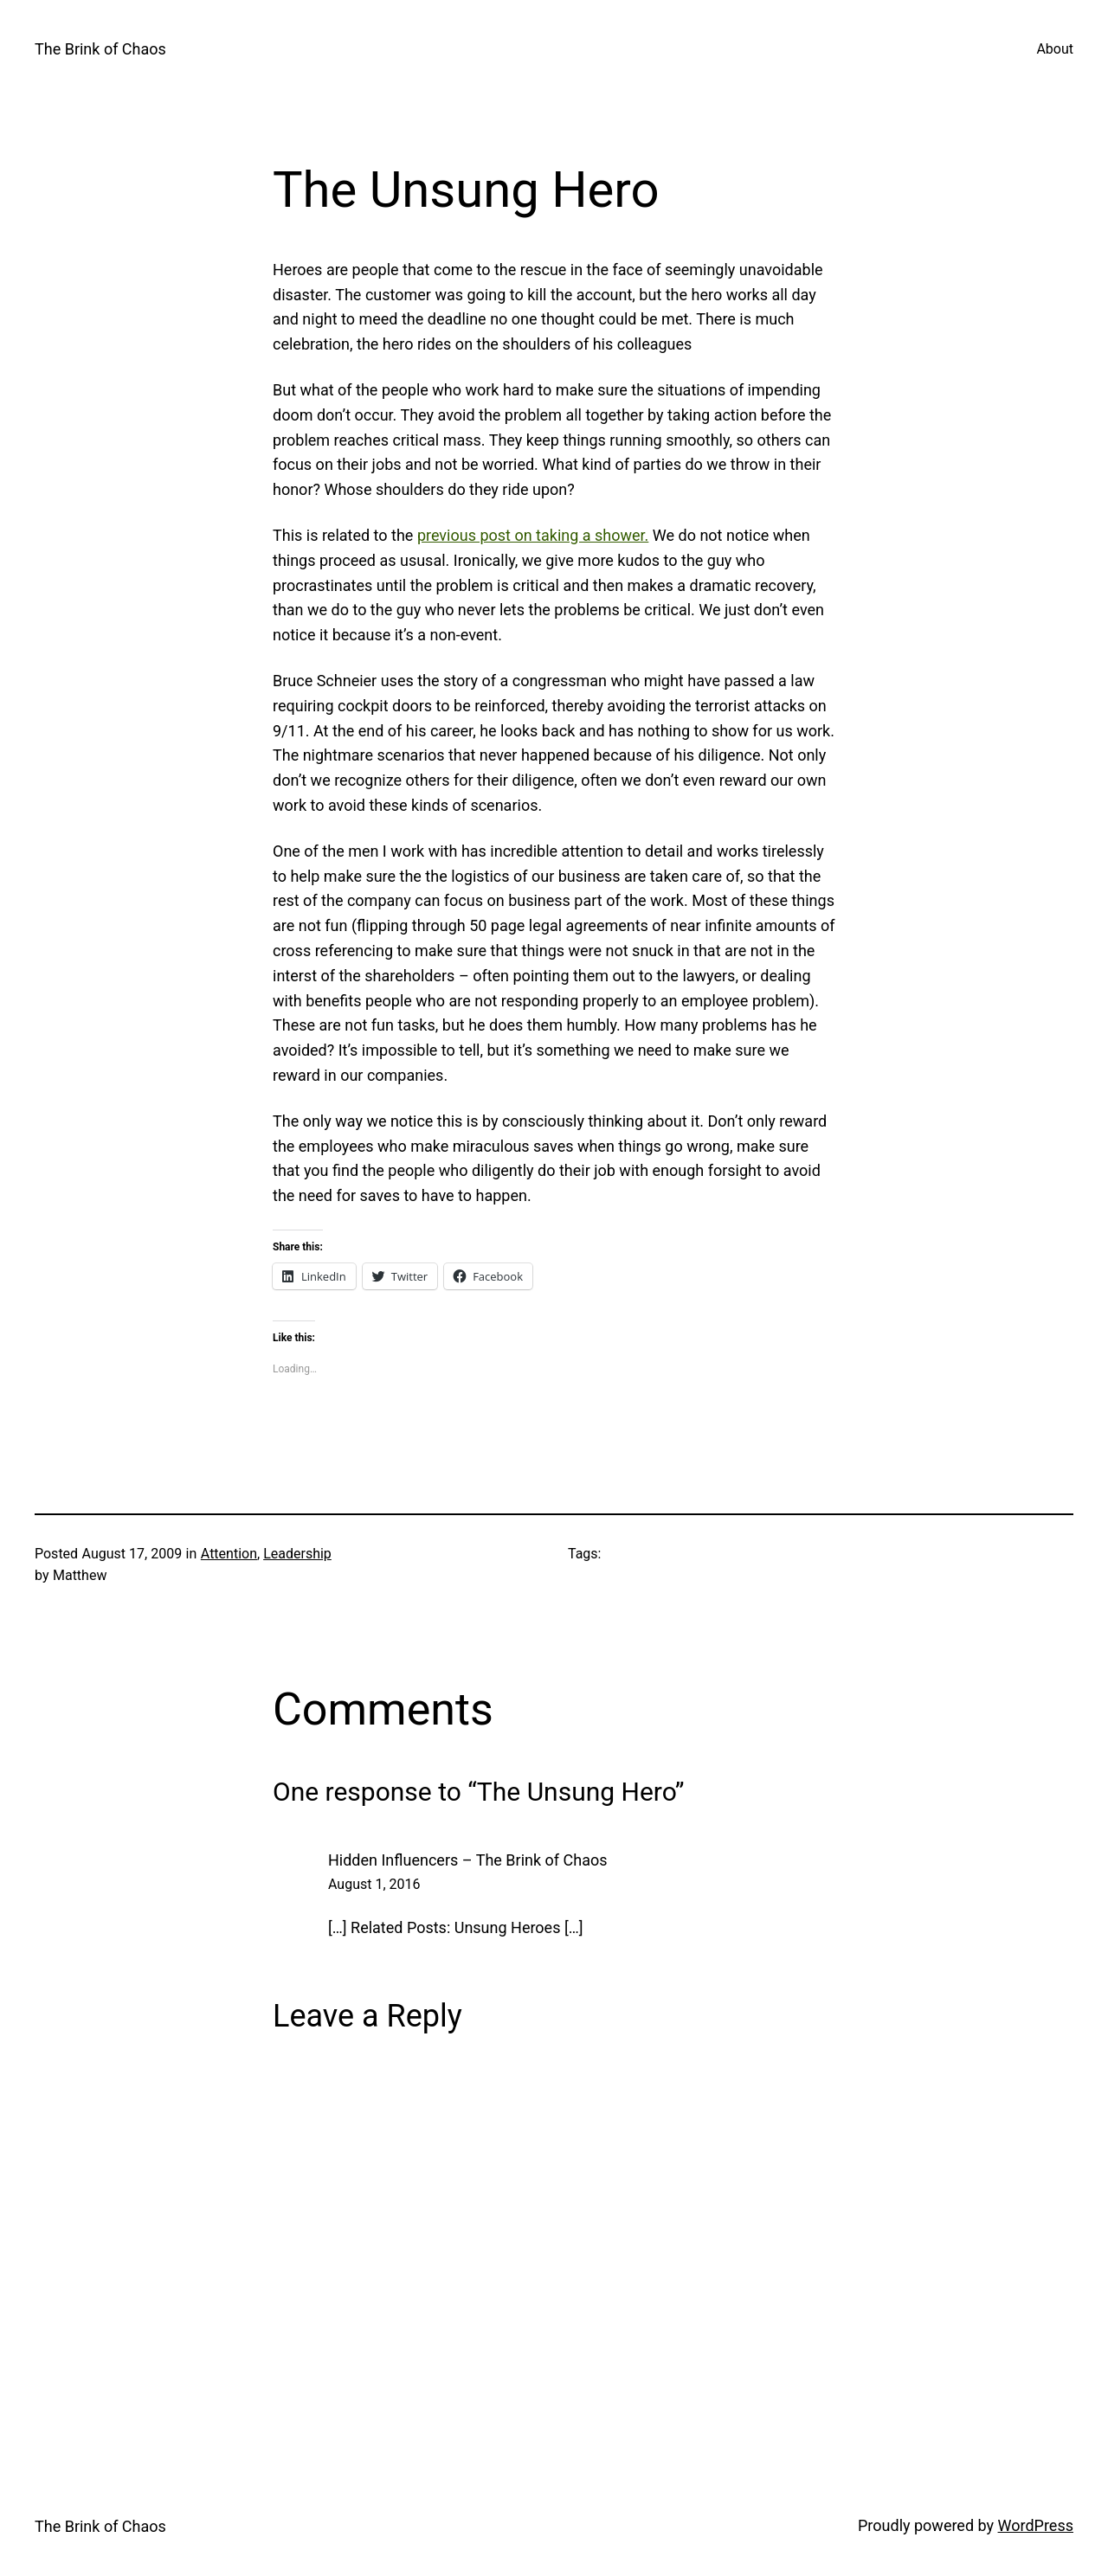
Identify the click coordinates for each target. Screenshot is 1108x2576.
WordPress (1035, 2525)
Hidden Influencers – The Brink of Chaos (468, 1860)
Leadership (297, 1553)
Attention (229, 1553)
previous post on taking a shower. (532, 535)
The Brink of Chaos (100, 49)
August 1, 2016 (374, 1884)
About (1054, 49)
